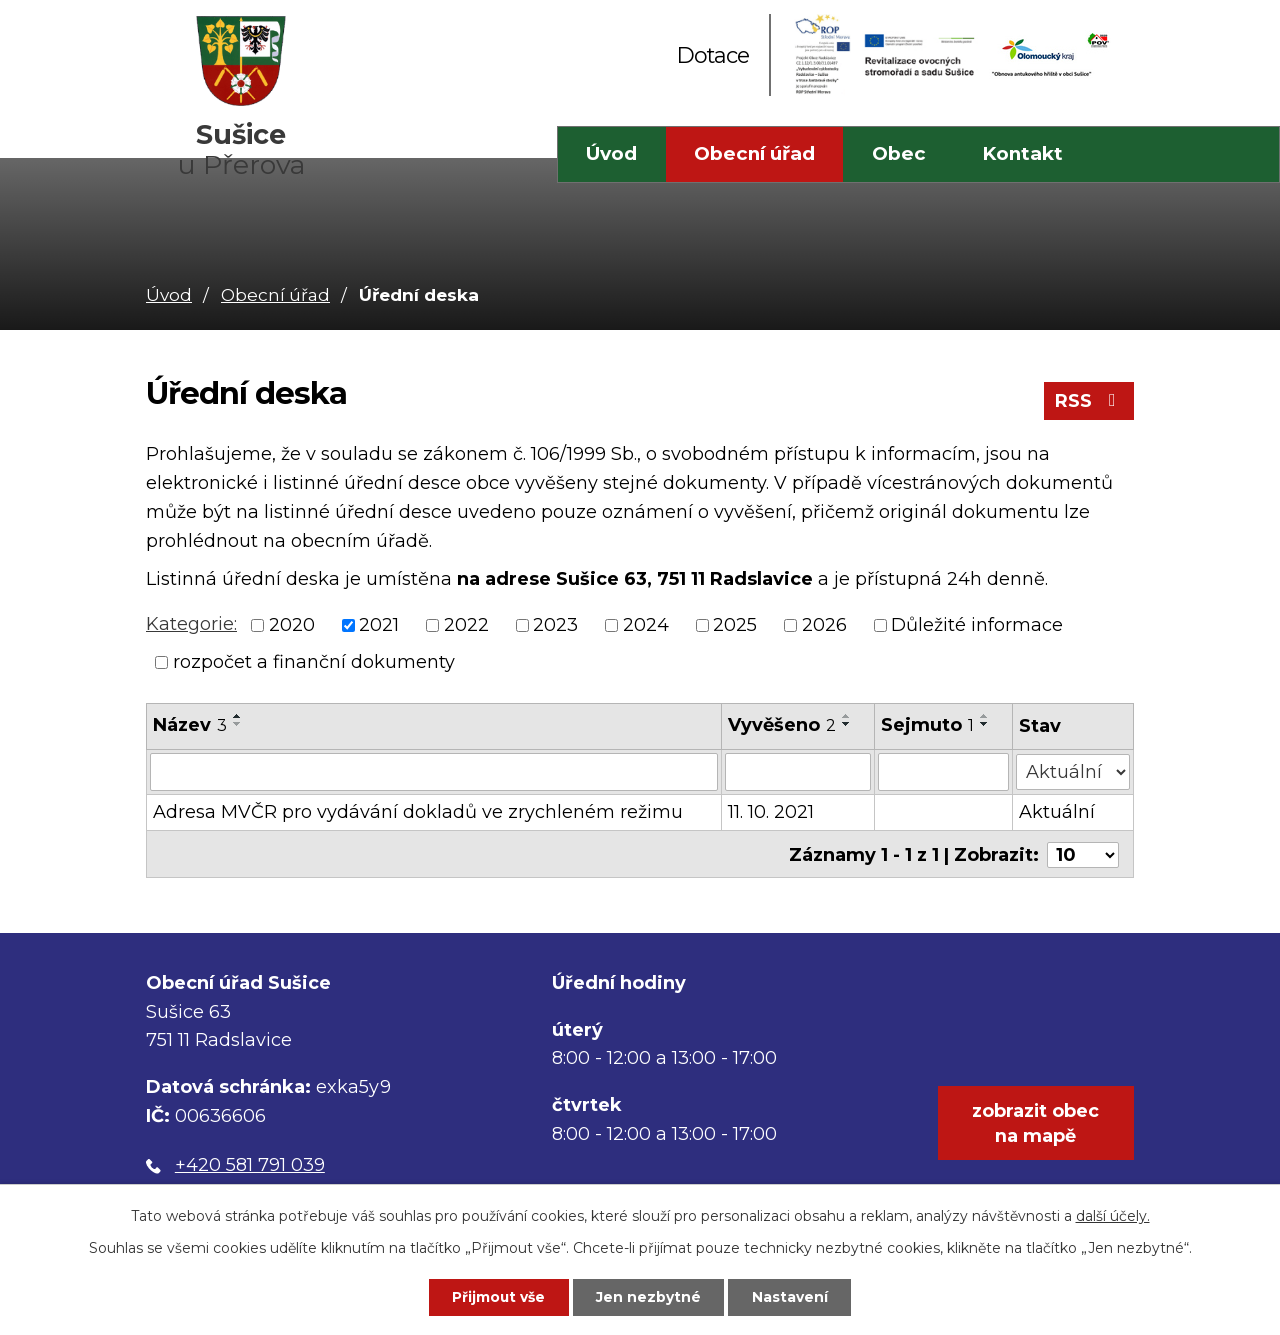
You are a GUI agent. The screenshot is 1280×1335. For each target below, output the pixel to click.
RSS (1089, 402)
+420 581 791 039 (250, 1163)
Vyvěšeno (782, 725)
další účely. (1113, 1215)
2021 (379, 625)
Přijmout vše (497, 1297)
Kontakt (1022, 153)
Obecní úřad (754, 153)
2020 (292, 625)
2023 (555, 625)
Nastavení (793, 1297)
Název (190, 725)
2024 (646, 625)
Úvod (611, 153)
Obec (899, 153)
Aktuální (1057, 812)
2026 (824, 625)
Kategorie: (191, 624)
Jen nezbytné (649, 1297)
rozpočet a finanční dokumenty (314, 662)
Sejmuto (928, 725)
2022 (466, 625)
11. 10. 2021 (771, 812)
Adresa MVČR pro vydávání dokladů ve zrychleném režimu (418, 812)
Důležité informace (977, 625)
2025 (735, 625)
